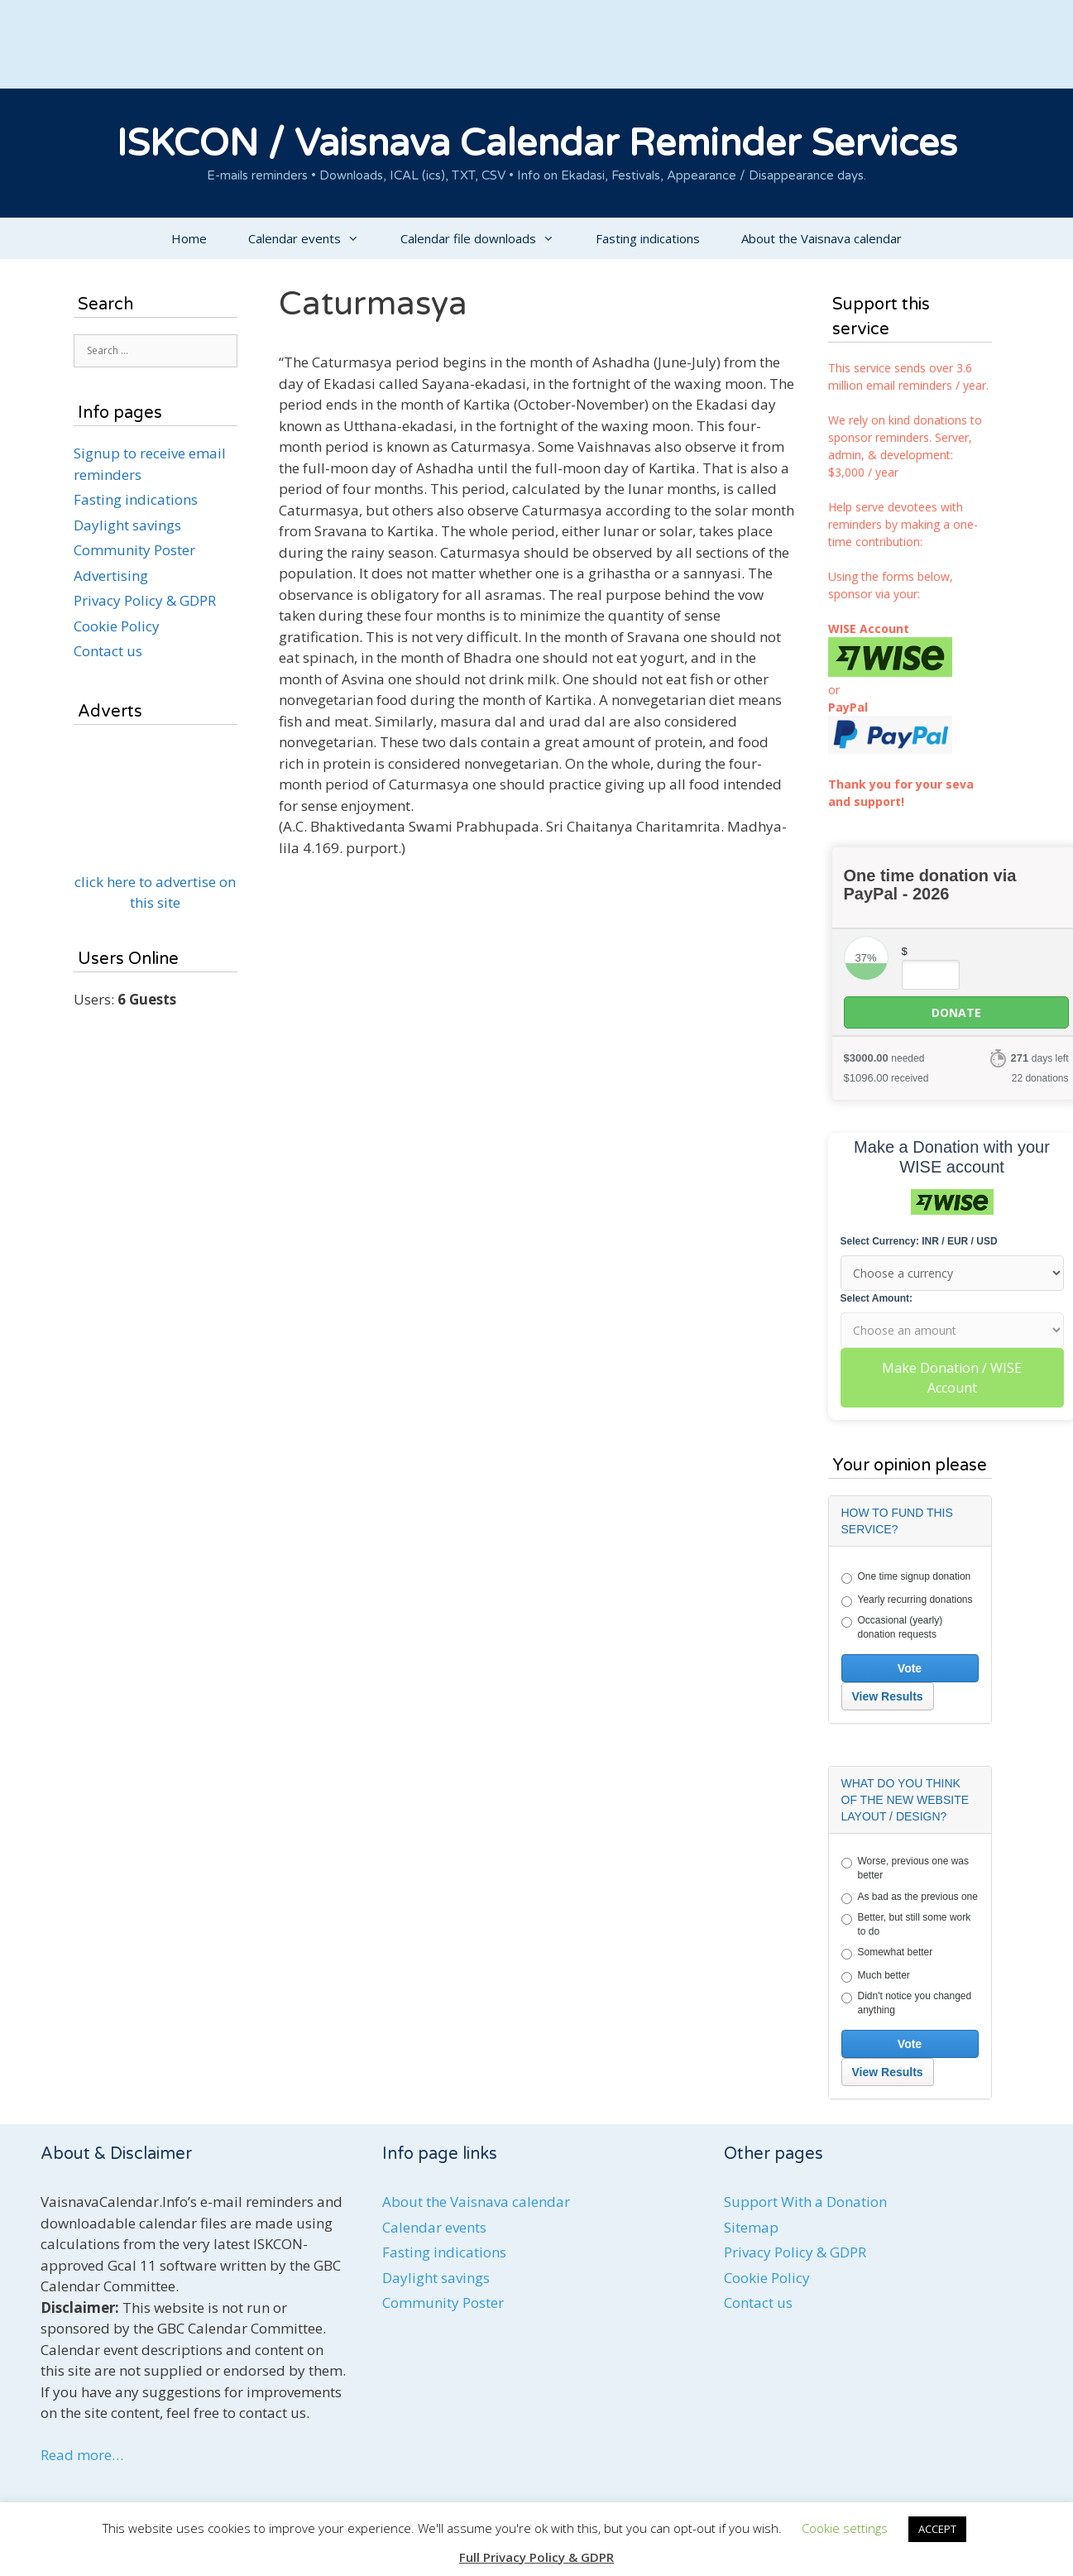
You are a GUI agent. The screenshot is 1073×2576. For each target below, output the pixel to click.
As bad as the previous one (909, 1897)
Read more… (82, 2454)
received (886, 1078)
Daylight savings (127, 525)
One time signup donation (906, 1577)
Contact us (108, 650)
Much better (875, 1976)
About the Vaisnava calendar (821, 238)
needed (884, 1058)
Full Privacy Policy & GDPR (536, 2557)
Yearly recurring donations (907, 1600)
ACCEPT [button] (937, 2528)
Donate (956, 1012)
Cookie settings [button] (845, 2528)
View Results (887, 1696)
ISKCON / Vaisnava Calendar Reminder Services (537, 144)
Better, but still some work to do (906, 1924)
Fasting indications (648, 238)
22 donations (1040, 1078)
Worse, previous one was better (905, 1868)
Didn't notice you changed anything (906, 2003)
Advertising (111, 575)
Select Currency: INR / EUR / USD (919, 1241)
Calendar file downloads (487, 238)
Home (189, 238)
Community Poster (134, 549)
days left (1039, 1058)
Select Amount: (877, 1298)
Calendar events (314, 238)
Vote (910, 1668)
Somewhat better (887, 1953)
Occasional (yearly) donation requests (892, 1627)
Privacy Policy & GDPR (145, 600)
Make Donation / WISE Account (952, 1378)
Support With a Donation (805, 2201)
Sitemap (751, 2227)
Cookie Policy (117, 626)
